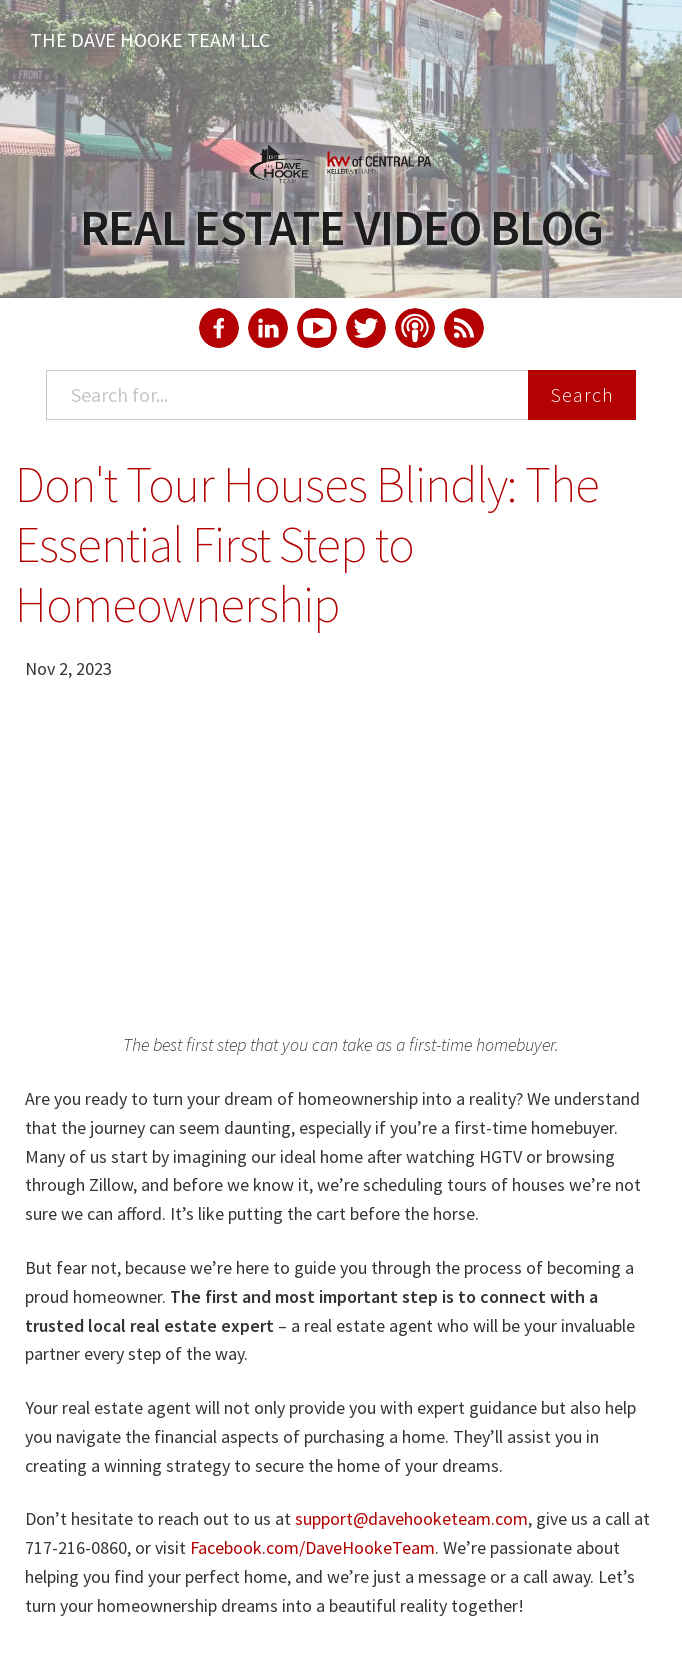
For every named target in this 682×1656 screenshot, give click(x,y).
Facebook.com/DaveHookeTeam (312, 1547)
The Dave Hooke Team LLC (150, 39)
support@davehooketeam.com (411, 1518)
